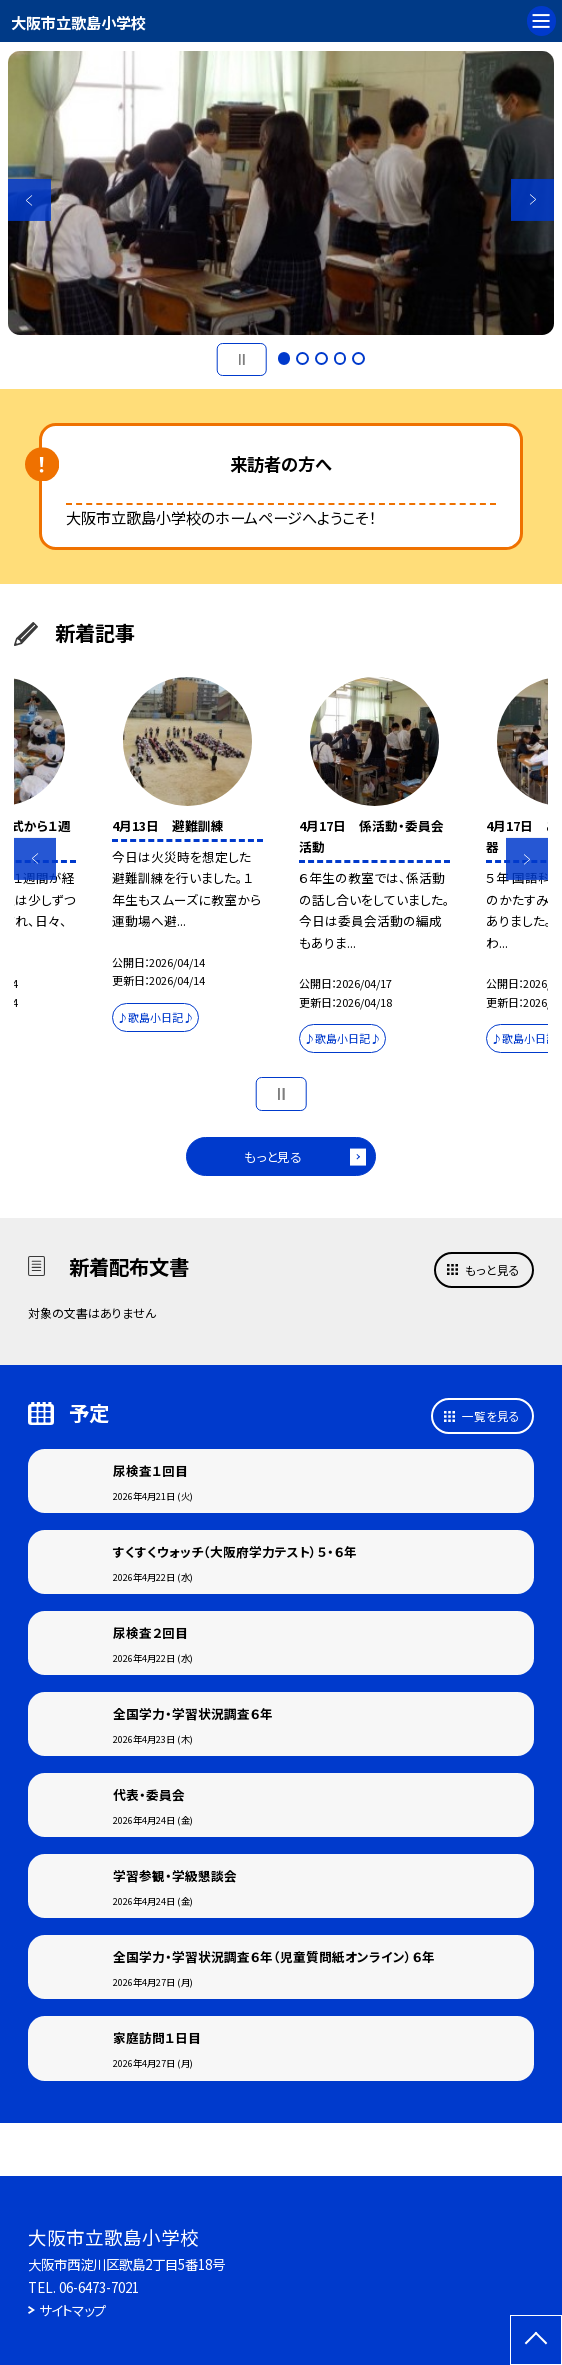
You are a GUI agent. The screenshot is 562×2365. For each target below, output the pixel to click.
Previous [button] (29, 200)
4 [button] (340, 358)
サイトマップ (72, 2310)
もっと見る (273, 1156)
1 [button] (284, 358)
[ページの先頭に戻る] (536, 2340)
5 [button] (358, 358)
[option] (281, 193)
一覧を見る (491, 1415)
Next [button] (532, 200)
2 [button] (302, 358)
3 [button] (321, 358)
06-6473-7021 (99, 2287)
